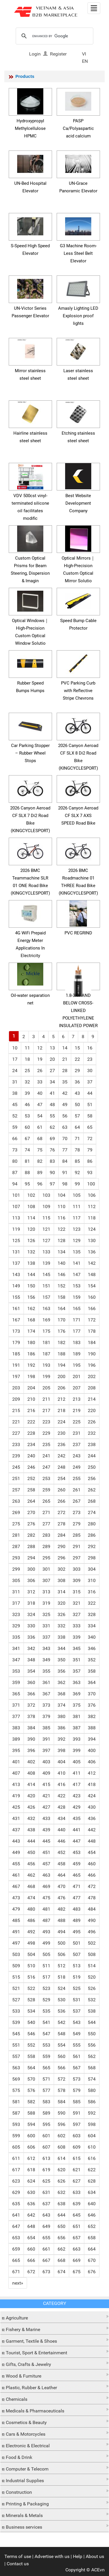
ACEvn (98, 2570)
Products (24, 76)
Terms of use (17, 2556)
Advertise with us (52, 2556)
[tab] (54, 2317)
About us (95, 2556)
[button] (54, 2316)
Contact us (18, 2563)
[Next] (17, 2283)
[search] (53, 36)
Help (77, 2556)
